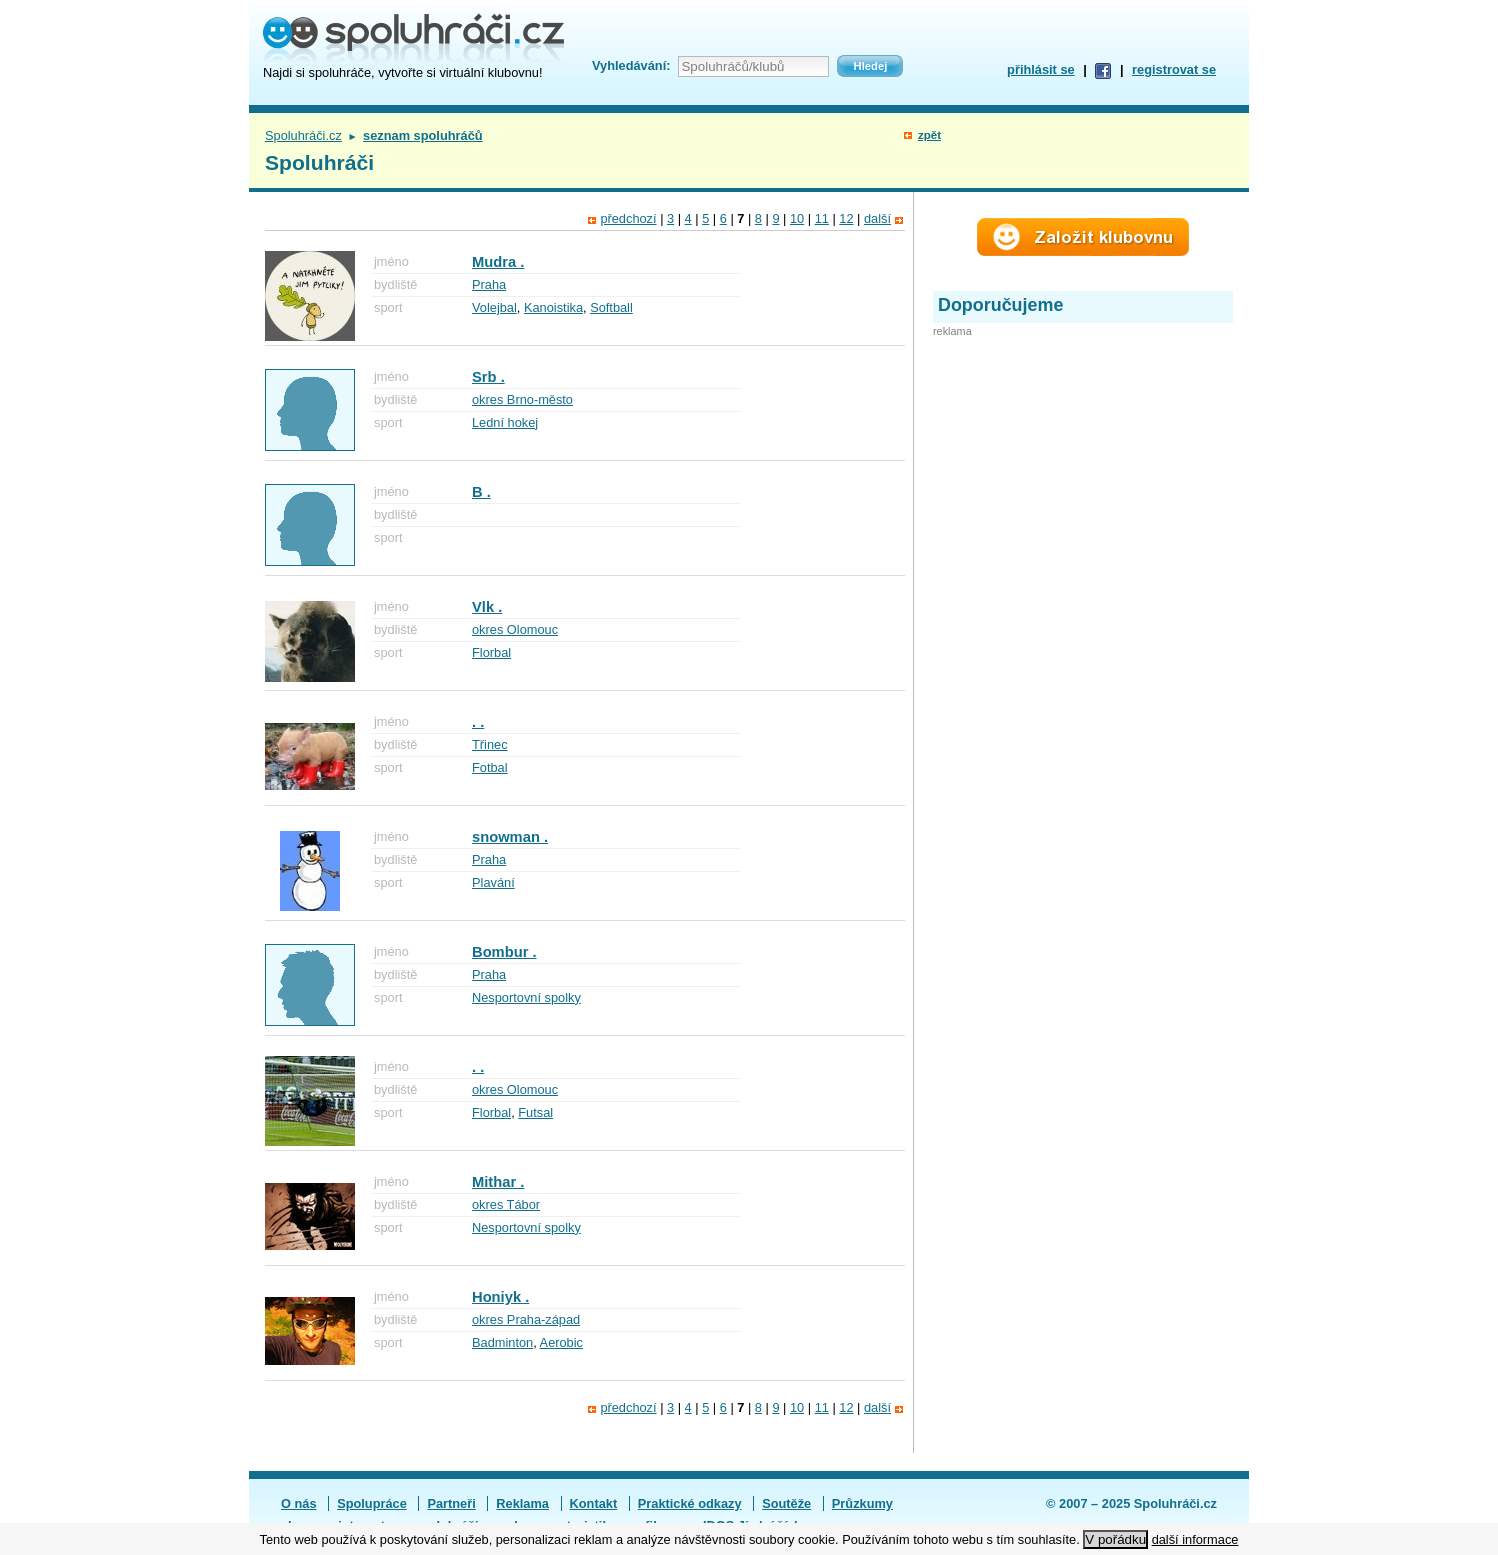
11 (822, 218)
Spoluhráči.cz (303, 135)
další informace (1195, 1539)
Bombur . (504, 952)
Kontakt (594, 1503)
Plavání (493, 882)
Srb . (488, 377)
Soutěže (786, 1503)
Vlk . (487, 607)
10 (797, 218)
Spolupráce (372, 1503)
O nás (299, 1503)
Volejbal (494, 307)
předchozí (628, 218)
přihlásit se (1041, 69)
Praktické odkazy (690, 1503)
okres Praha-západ (526, 1319)
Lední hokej (505, 422)
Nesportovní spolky (526, 997)
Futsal (535, 1112)
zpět (929, 135)
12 (846, 218)
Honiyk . (500, 1297)
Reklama (522, 1503)
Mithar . (498, 1182)
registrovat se (1174, 69)
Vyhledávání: (631, 65)
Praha (489, 284)
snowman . (510, 837)
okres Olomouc (515, 629)
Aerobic (561, 1342)
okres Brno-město (522, 399)
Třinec (490, 744)
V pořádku (1115, 1539)
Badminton (502, 1342)
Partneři (451, 1503)
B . (481, 492)
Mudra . (498, 262)
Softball (611, 307)
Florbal (491, 652)
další (877, 218)
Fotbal (490, 767)
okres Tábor (506, 1204)
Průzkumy (862, 1503)
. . (478, 722)
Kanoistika (553, 307)
